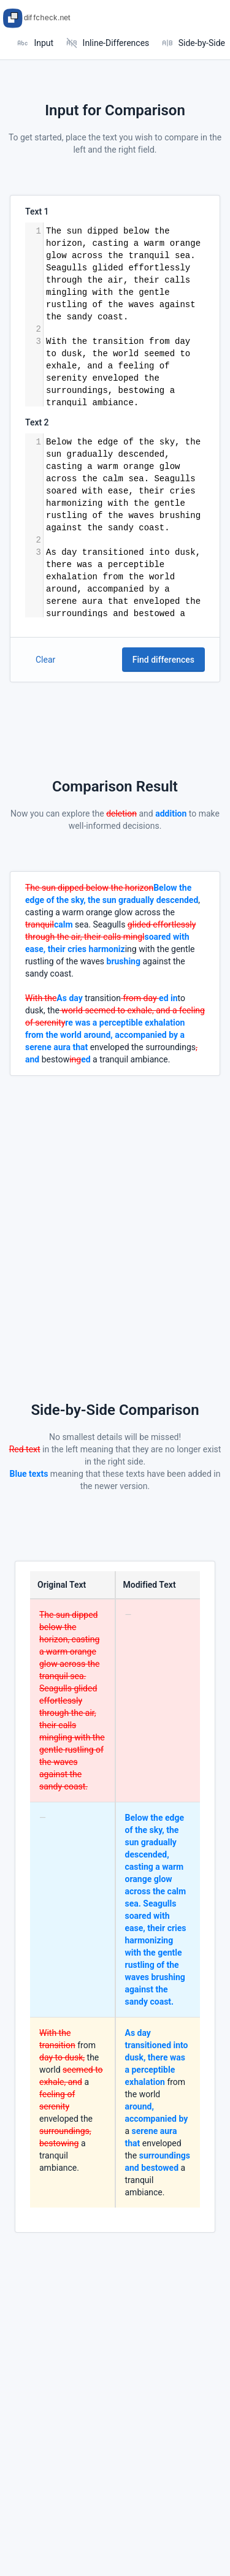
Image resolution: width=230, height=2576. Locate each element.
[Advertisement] (115, 1191)
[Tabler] (40, 18)
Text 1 (37, 211)
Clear (45, 660)
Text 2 (37, 422)
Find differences (163, 660)
